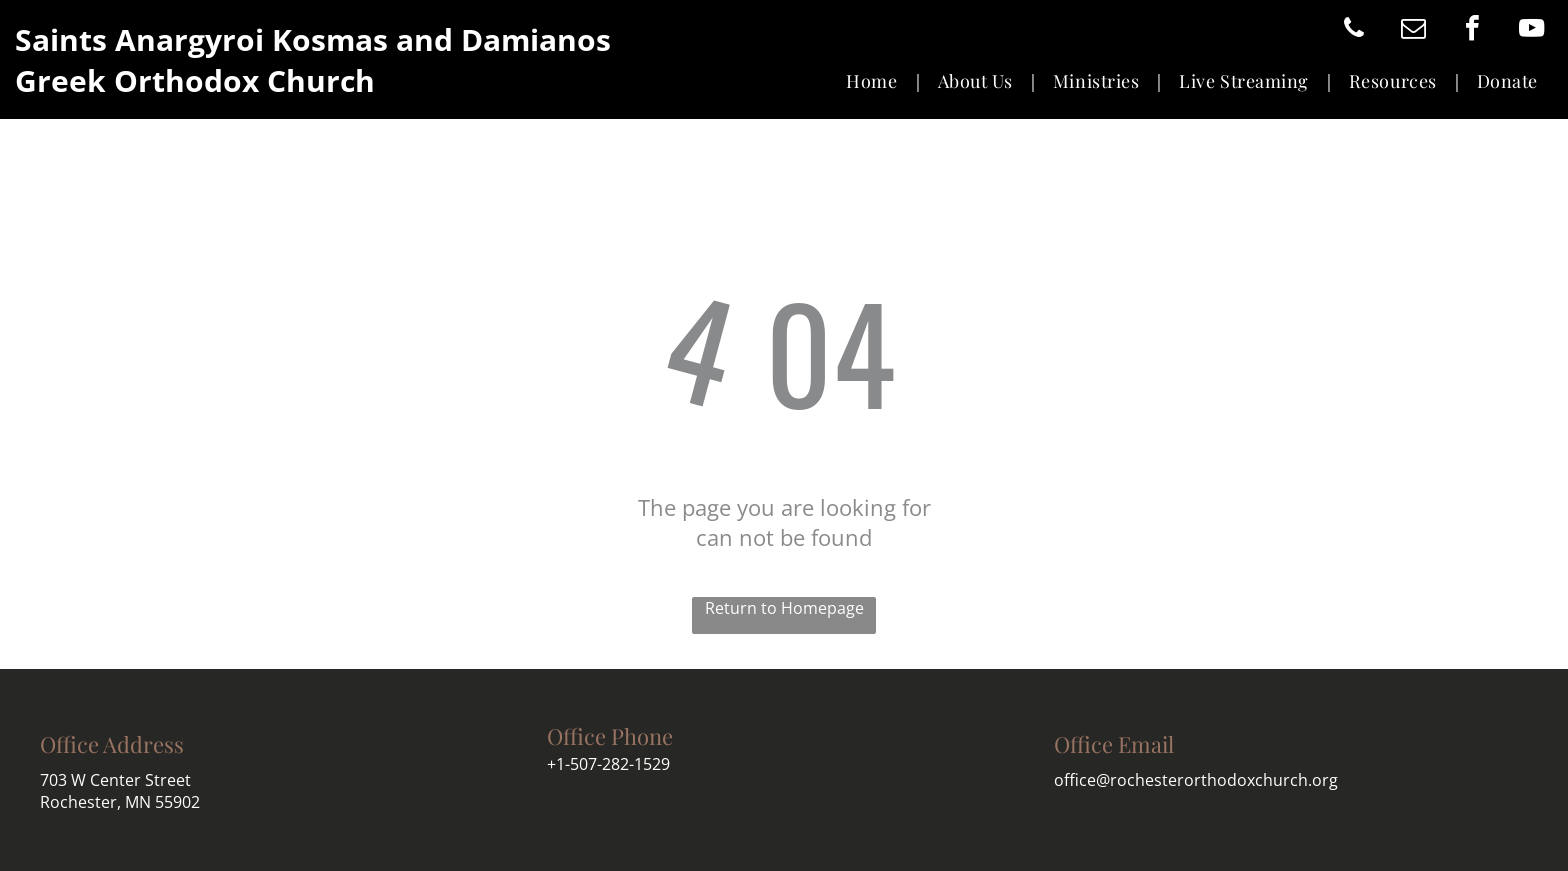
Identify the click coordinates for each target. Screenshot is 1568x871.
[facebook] (1472, 30)
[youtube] (1531, 30)
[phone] (1354, 30)
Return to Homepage (784, 608)
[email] (1413, 30)
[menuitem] (876, 81)
